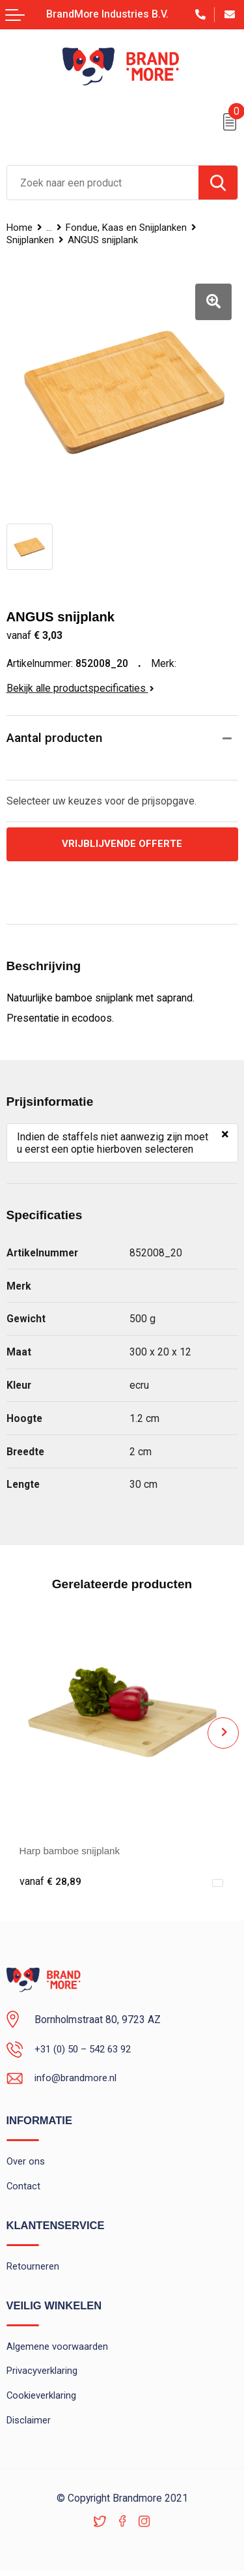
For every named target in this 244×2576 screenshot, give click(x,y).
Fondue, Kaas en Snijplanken (129, 227)
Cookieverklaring (42, 2400)
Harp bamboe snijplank (72, 1850)
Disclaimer (29, 2425)
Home (20, 227)
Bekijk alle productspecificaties (80, 688)
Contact (24, 2188)
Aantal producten (54, 737)
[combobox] (102, 183)
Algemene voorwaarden (58, 2350)
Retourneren (33, 2269)
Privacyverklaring (42, 2375)
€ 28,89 (50, 1882)
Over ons (26, 2163)
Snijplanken (30, 240)
